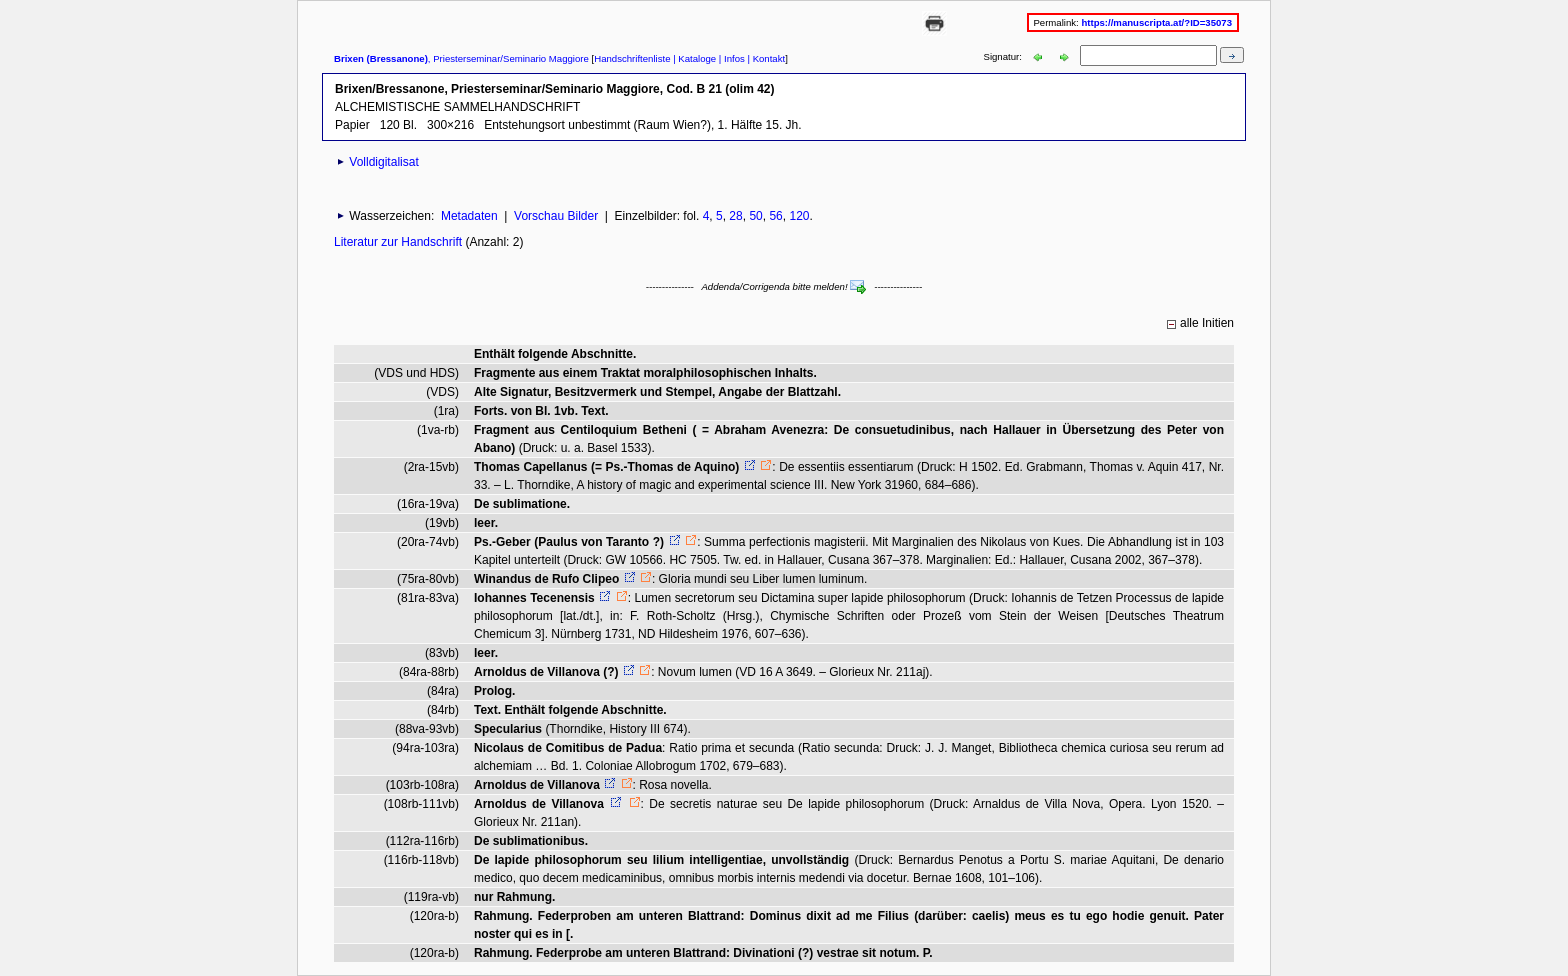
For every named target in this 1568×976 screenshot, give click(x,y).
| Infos (730, 58)
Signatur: (1004, 56)
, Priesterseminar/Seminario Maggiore (461, 58)
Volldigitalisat (383, 162)
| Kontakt (765, 58)
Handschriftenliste (632, 58)
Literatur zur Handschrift (399, 242)
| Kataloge (693, 58)
